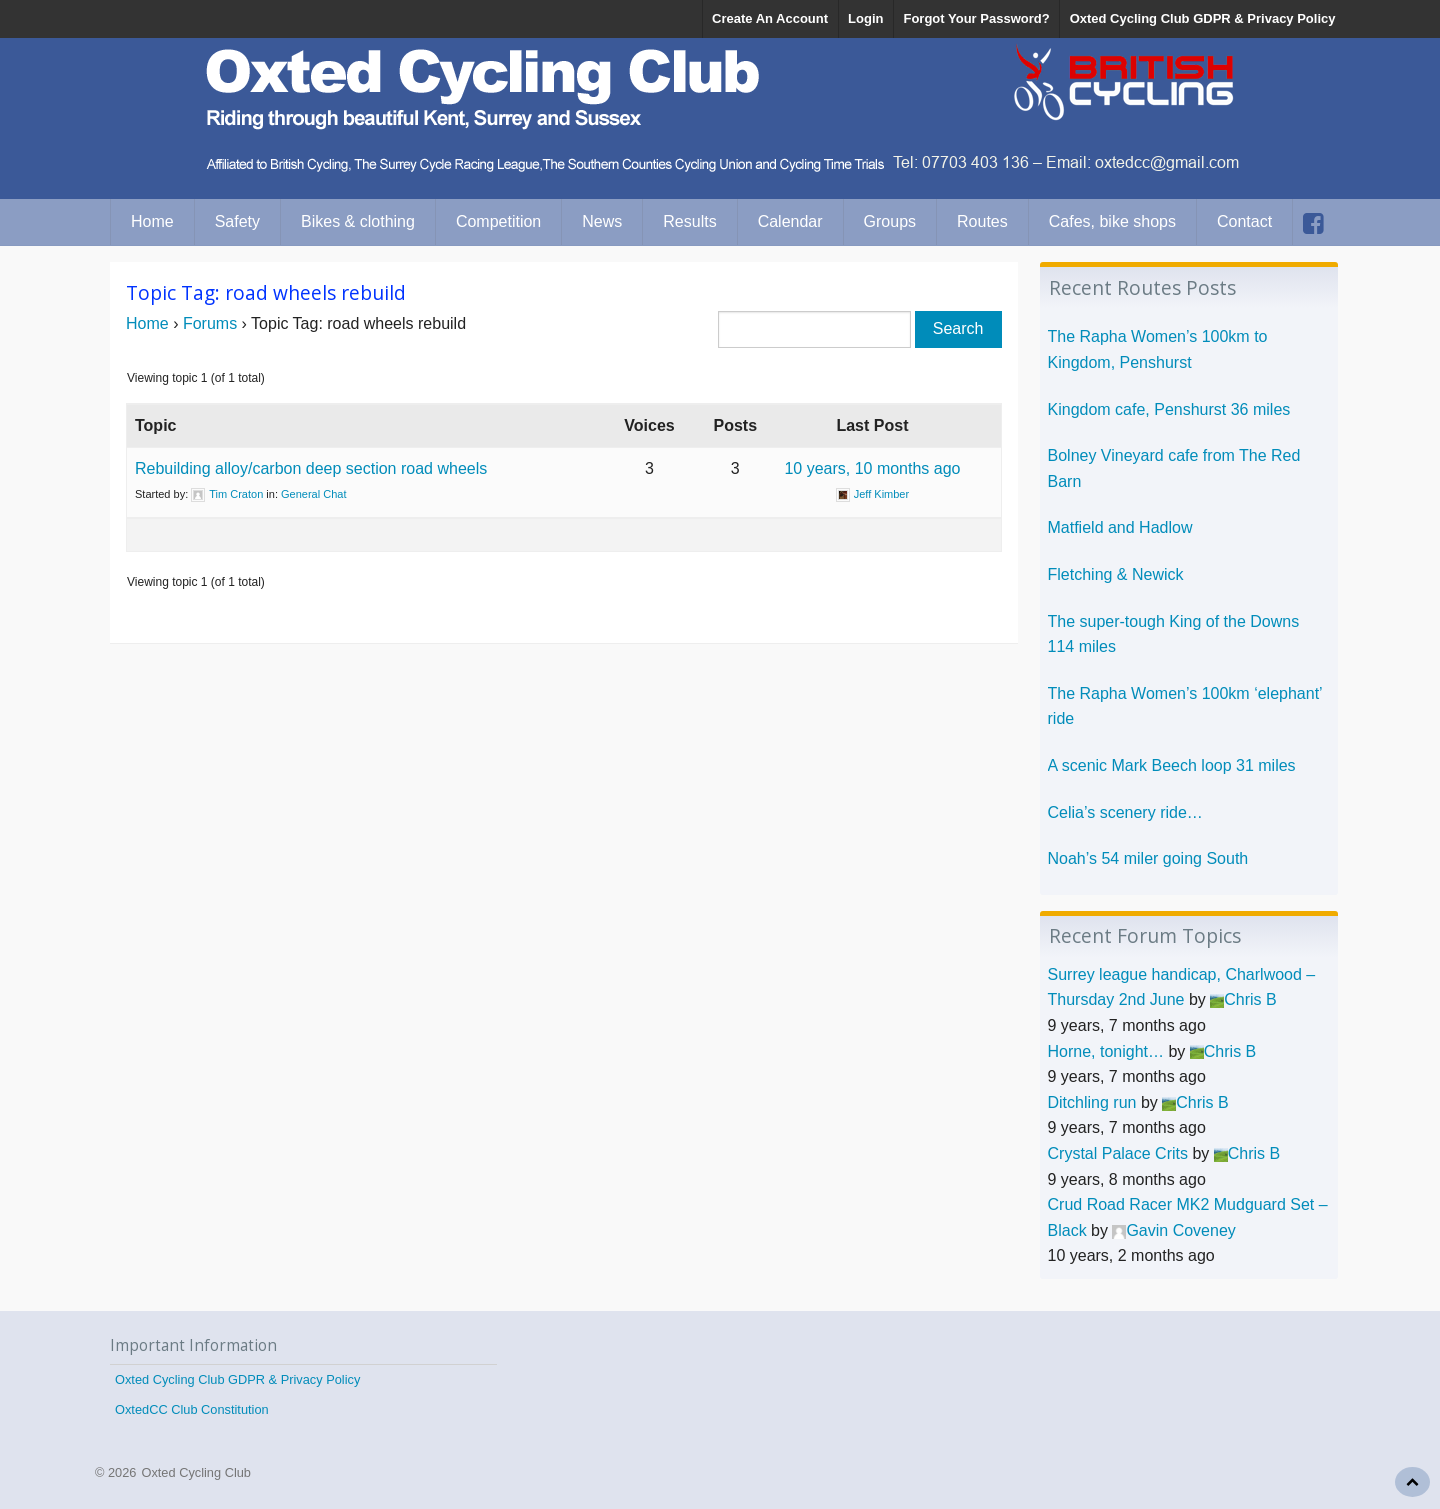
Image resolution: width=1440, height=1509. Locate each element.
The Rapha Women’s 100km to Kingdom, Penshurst (1158, 349)
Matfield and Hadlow (1120, 527)
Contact (1244, 221)
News (602, 221)
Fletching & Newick (1116, 574)
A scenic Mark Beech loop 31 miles (1172, 765)
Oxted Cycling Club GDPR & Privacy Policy (1203, 18)
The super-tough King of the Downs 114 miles (1174, 634)
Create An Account (770, 18)
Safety (237, 221)
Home (152, 221)
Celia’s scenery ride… (1125, 812)
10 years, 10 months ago (872, 468)
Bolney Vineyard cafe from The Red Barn (1174, 468)
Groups (890, 221)
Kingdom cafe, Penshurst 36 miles (1169, 409)
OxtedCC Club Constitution (192, 1409)
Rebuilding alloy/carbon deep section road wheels (311, 468)
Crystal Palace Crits (1118, 1153)
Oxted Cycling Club (196, 1472)
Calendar (790, 221)
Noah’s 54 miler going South (1148, 858)
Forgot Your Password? (976, 18)
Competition (498, 221)
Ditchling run (1092, 1102)
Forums (210, 323)
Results (689, 221)
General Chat (313, 494)
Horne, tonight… (1106, 1051)
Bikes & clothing (358, 221)
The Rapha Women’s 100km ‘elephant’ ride (1185, 706)
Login (865, 18)
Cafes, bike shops (1112, 221)
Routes (982, 221)
